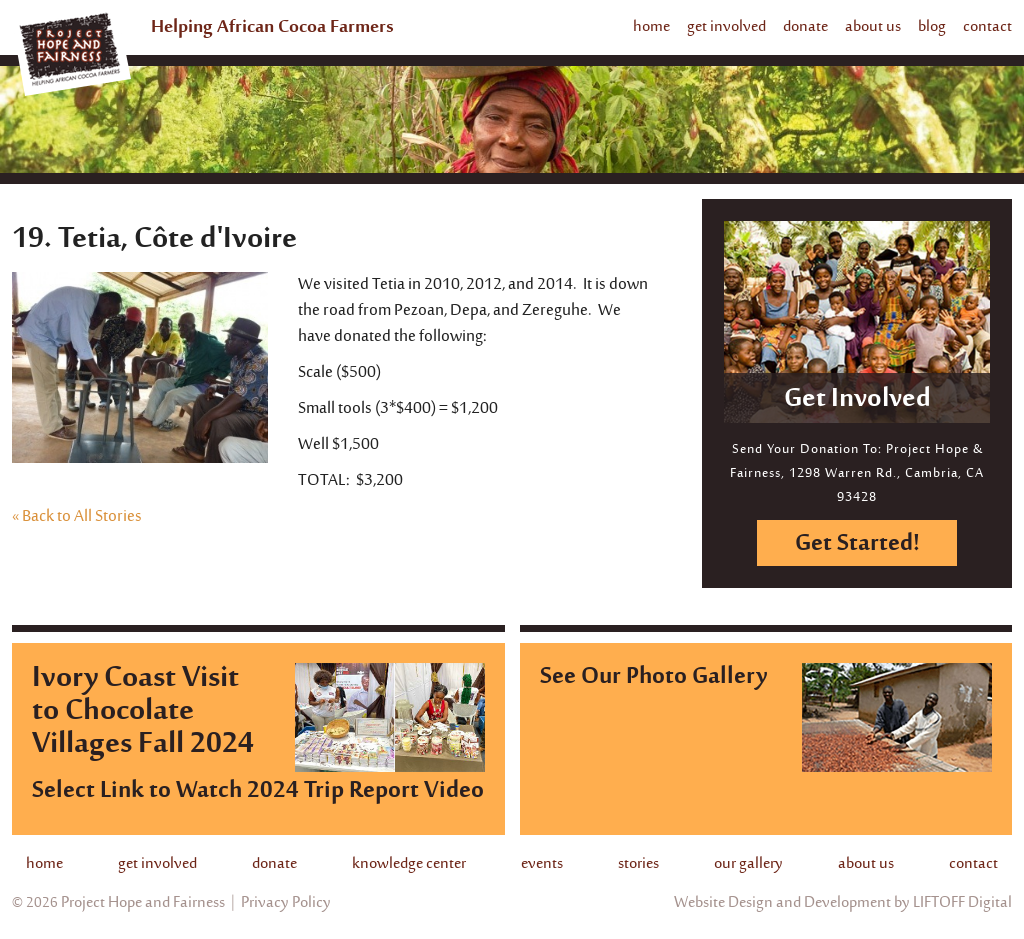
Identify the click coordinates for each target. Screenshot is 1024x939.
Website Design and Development (782, 903)
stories (638, 864)
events (542, 864)
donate (805, 27)
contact (987, 27)
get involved (726, 27)
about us (873, 27)
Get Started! (857, 545)
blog (932, 27)
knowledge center (409, 864)
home (651, 27)
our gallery (748, 864)
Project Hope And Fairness (72, 54)
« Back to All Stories (77, 517)
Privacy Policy (286, 903)
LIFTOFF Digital (962, 903)
